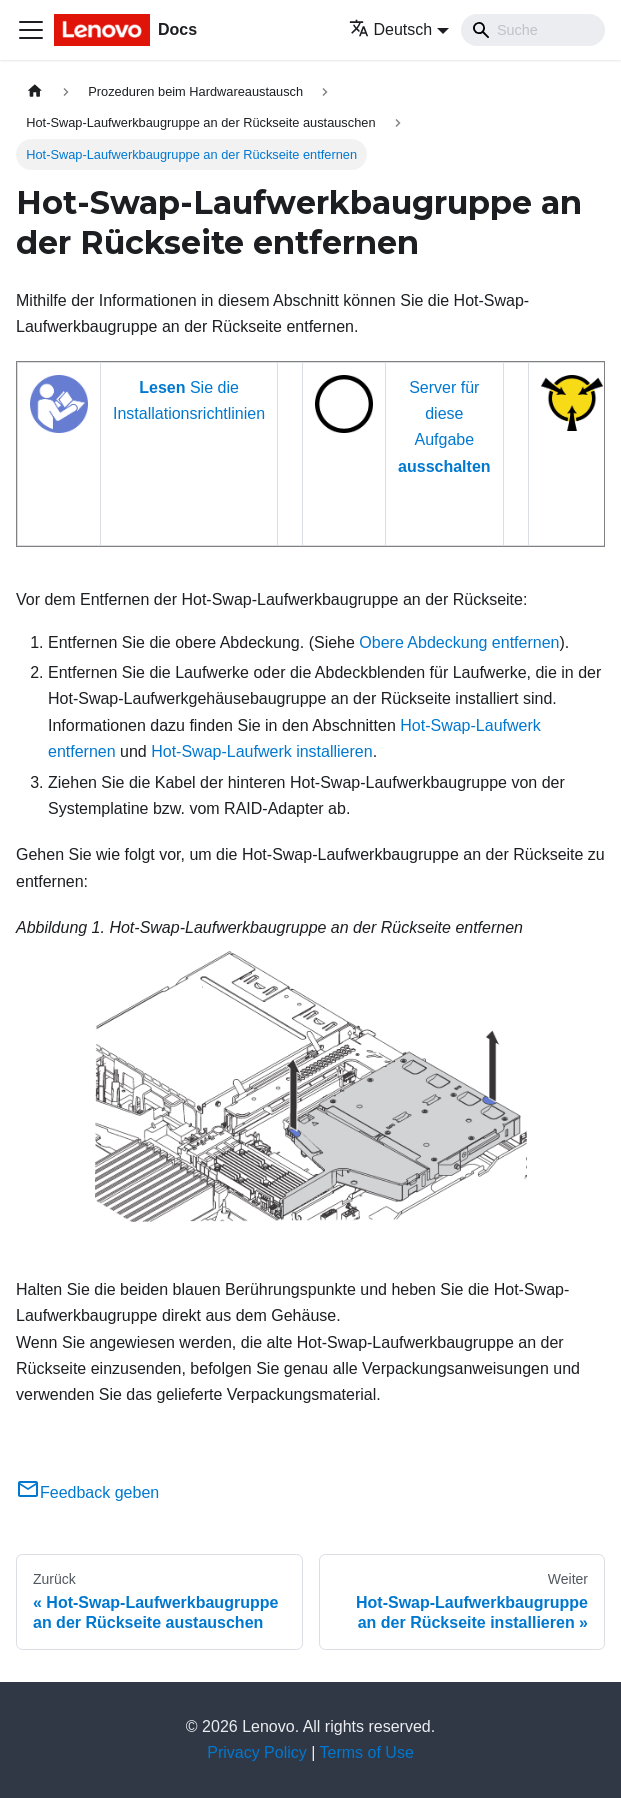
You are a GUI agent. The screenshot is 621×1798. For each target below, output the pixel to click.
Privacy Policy (257, 1752)
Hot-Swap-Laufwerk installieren (261, 751)
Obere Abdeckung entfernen (459, 642)
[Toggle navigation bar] (31, 30)
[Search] (533, 30)
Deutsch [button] (391, 29)
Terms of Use (367, 1752)
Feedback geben (87, 1492)
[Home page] (35, 91)
